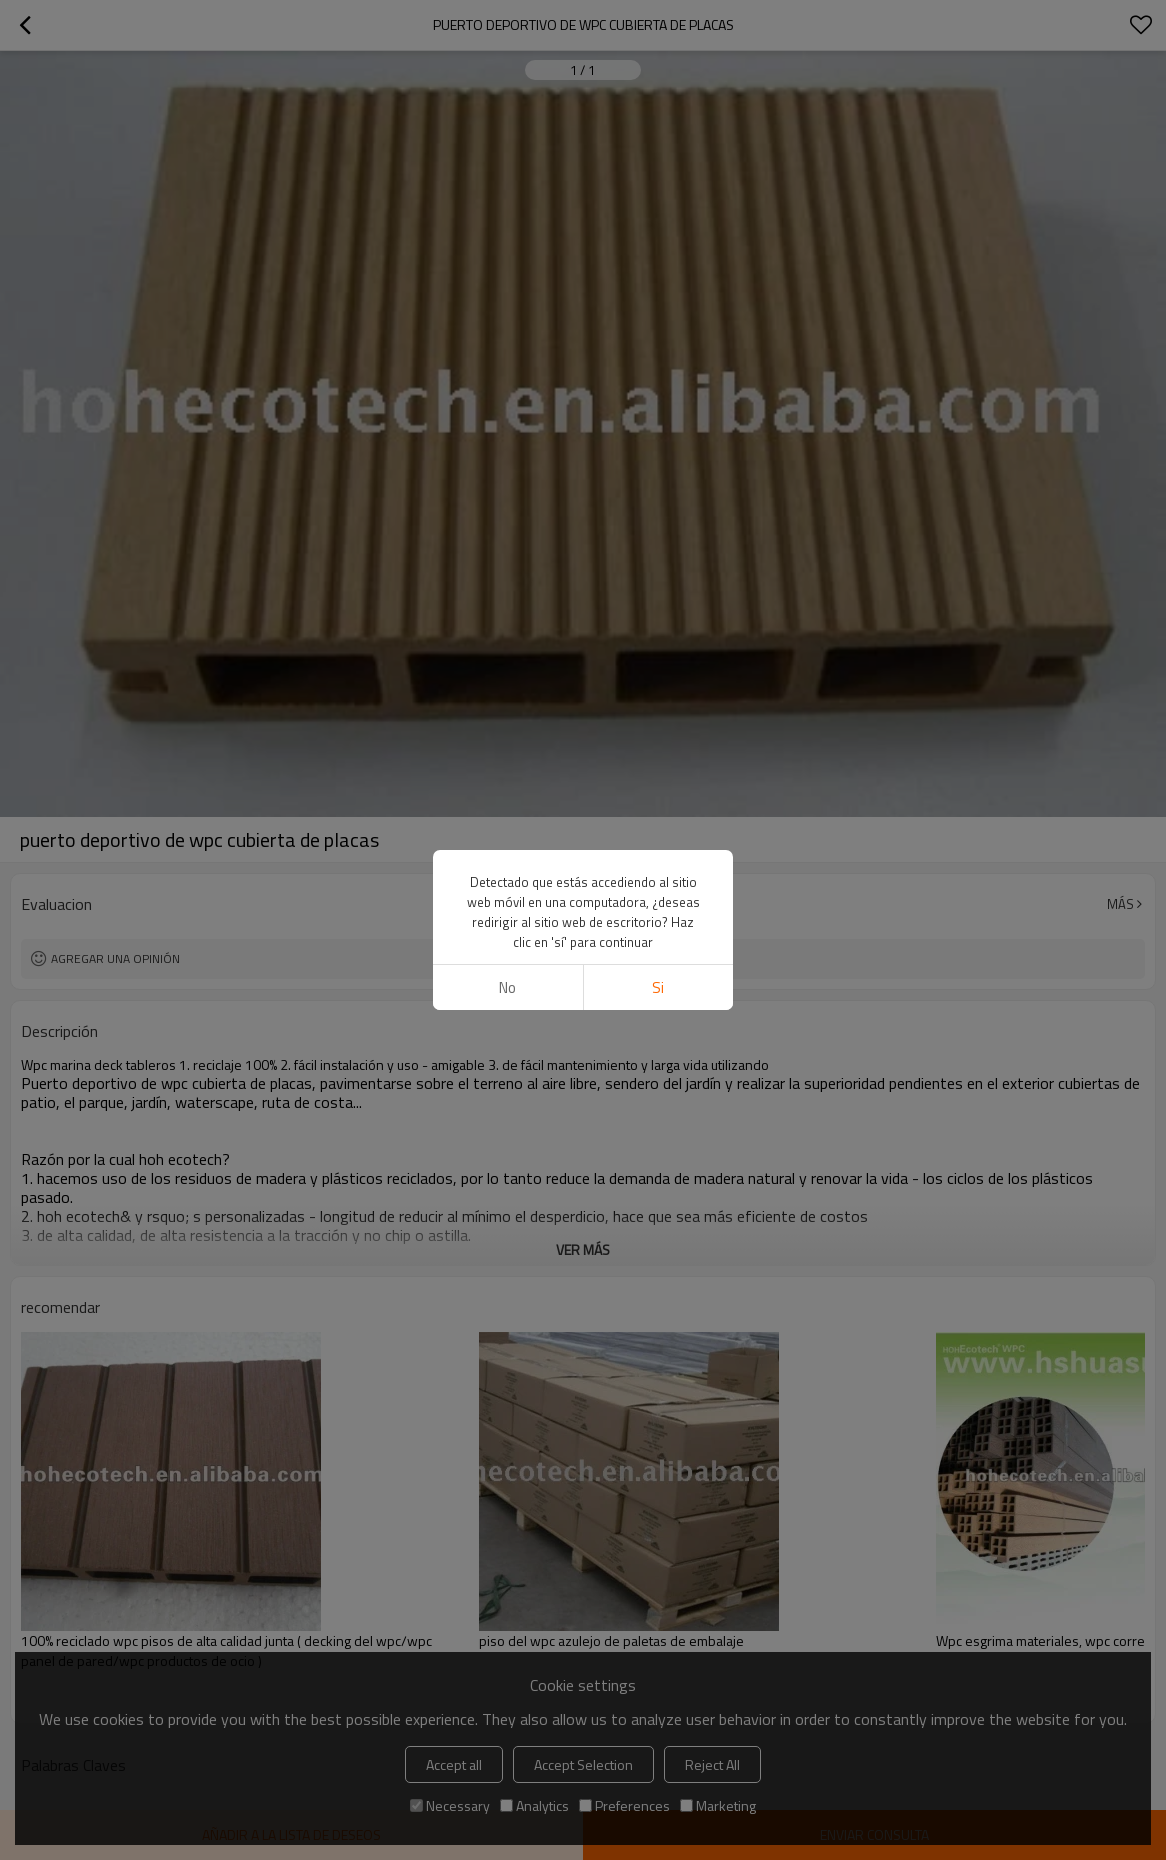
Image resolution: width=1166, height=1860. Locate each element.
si (658, 987)
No (507, 987)
